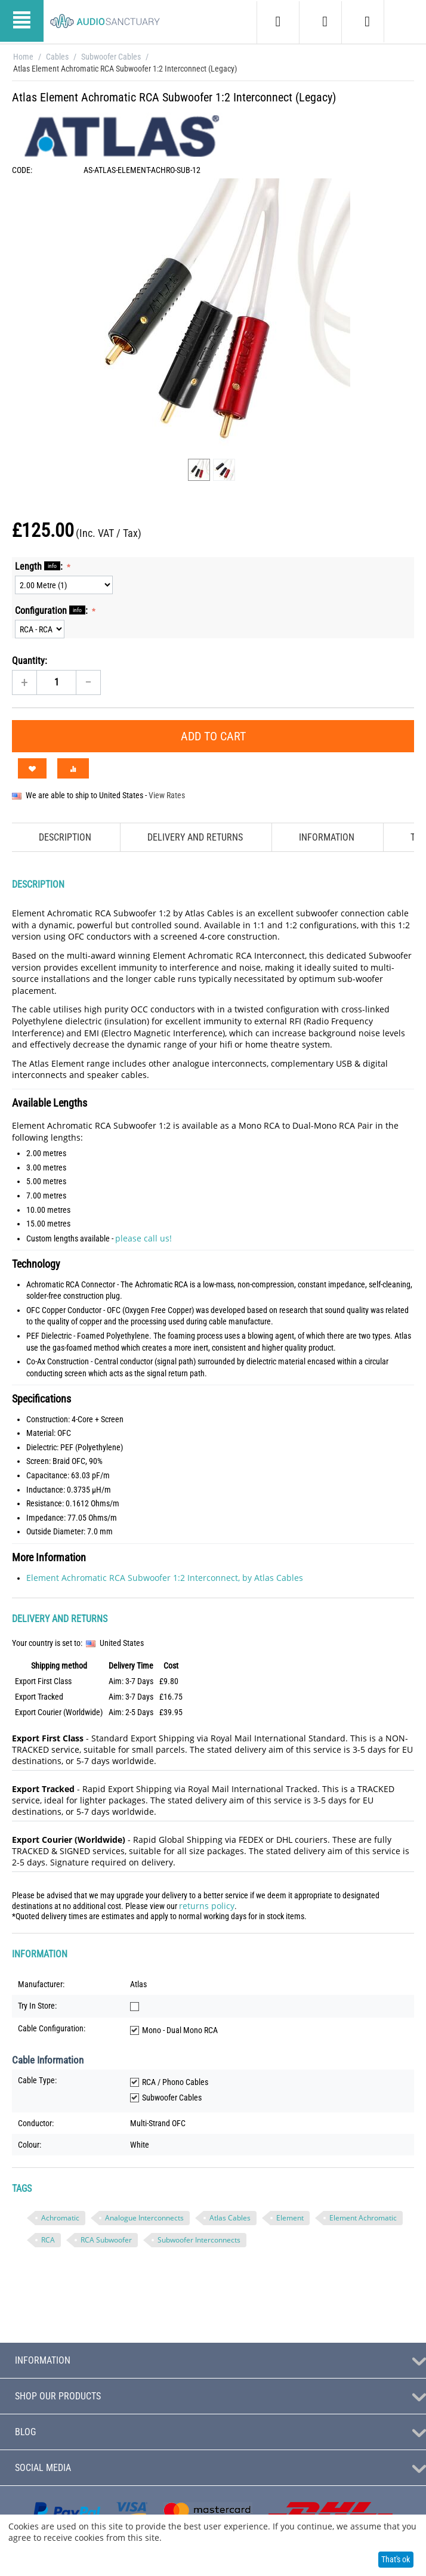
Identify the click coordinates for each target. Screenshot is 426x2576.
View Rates (167, 795)
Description (65, 837)
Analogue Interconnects (144, 2218)
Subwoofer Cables (111, 56)
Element (290, 2218)
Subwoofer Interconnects (199, 2240)
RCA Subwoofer (106, 2240)
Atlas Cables (230, 2218)
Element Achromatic (363, 2218)
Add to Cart (213, 736)
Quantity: (29, 660)
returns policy (206, 1905)
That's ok (395, 2559)
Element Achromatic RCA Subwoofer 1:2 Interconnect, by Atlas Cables (164, 1577)
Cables (57, 56)
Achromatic (60, 2218)
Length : (40, 565)
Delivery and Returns (195, 837)
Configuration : (52, 609)
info (52, 566)
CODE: (22, 170)
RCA (48, 2240)
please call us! (143, 1238)
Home (23, 56)
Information (326, 837)
